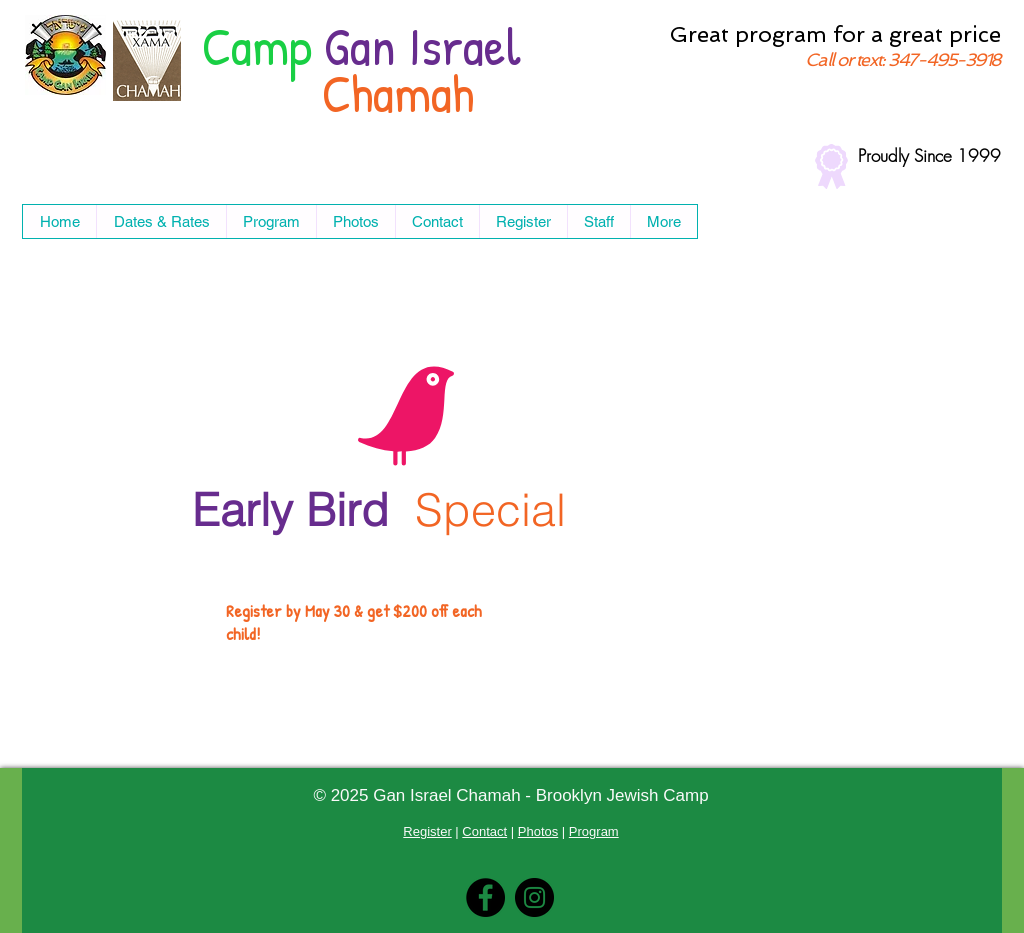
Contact (484, 831)
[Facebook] (485, 897)
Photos (538, 831)
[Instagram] (534, 897)
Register (427, 831)
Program (594, 831)
